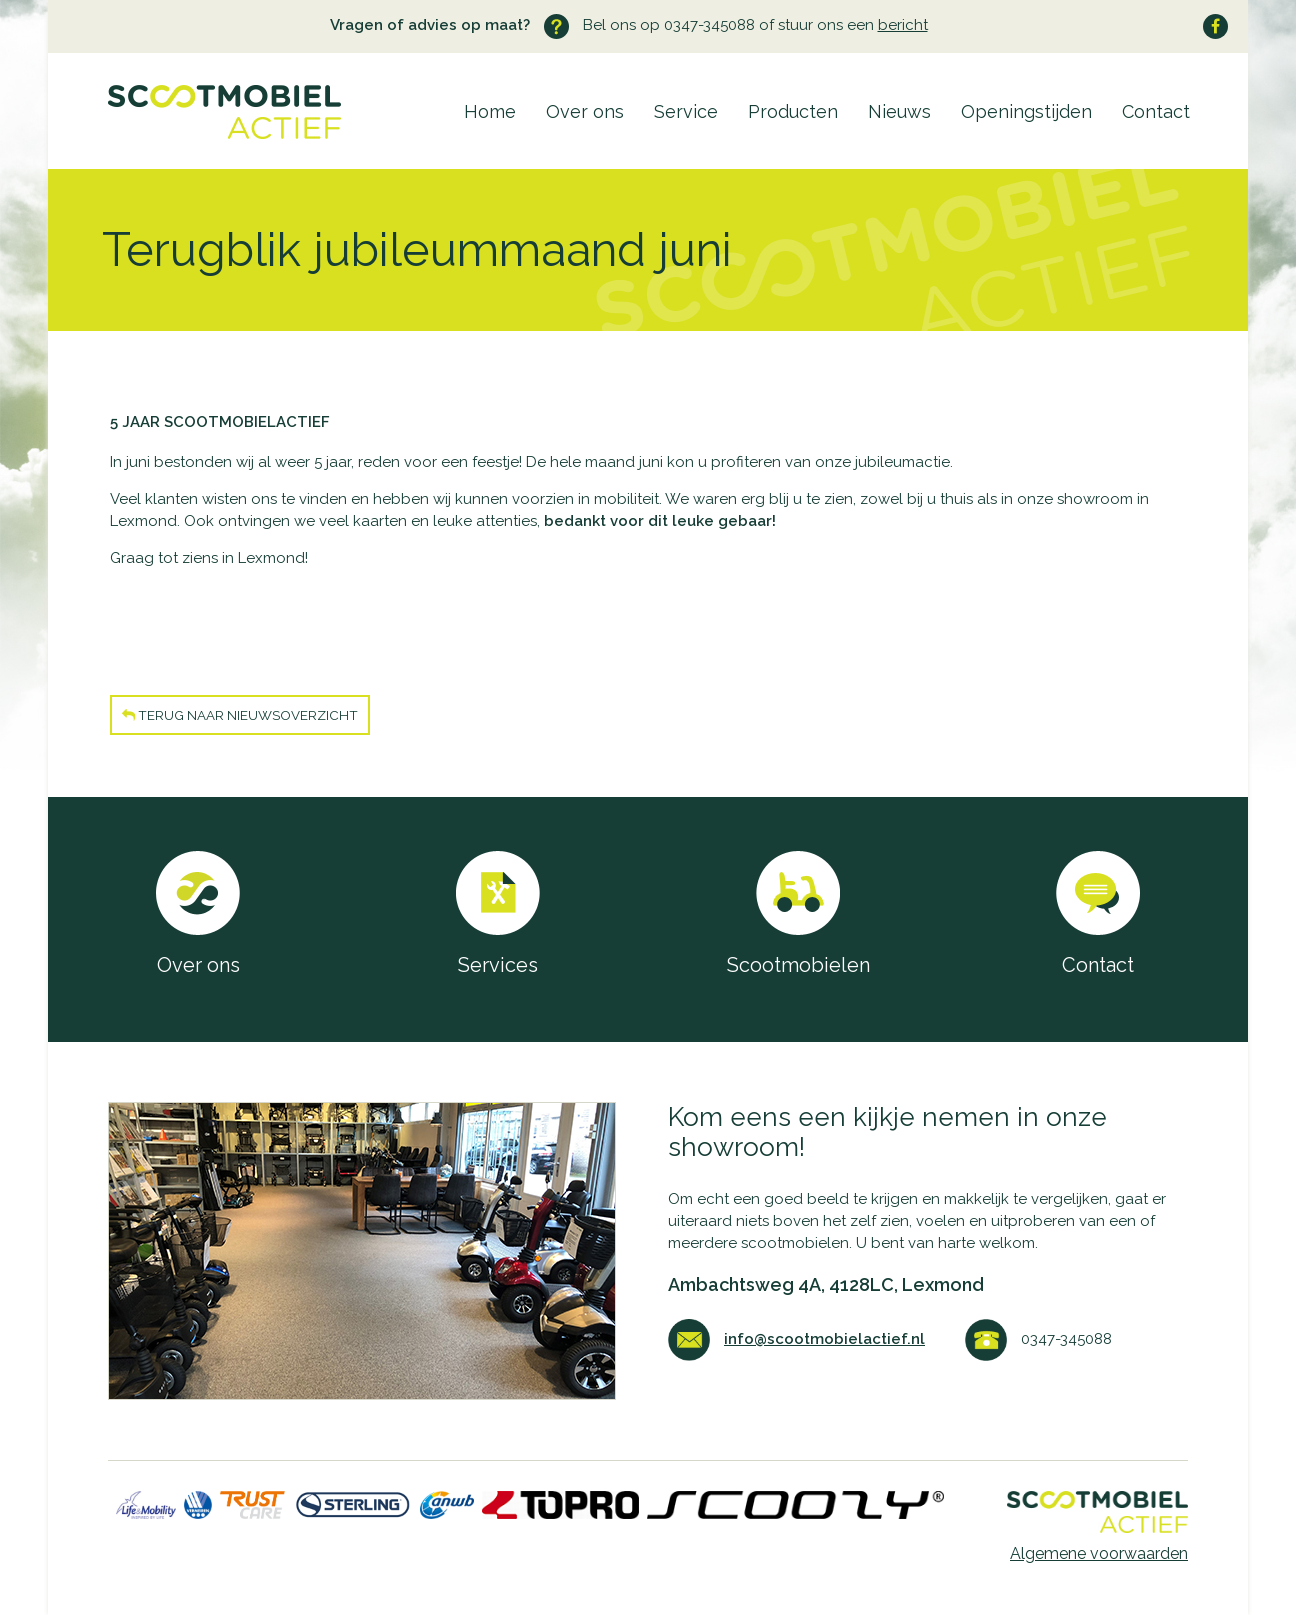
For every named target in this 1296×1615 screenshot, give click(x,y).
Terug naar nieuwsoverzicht (240, 715)
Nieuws (899, 111)
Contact (1156, 111)
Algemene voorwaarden (1099, 1553)
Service (686, 111)
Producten (793, 111)
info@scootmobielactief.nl (824, 1339)
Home (490, 111)
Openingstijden (1026, 111)
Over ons (585, 111)
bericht (903, 25)
